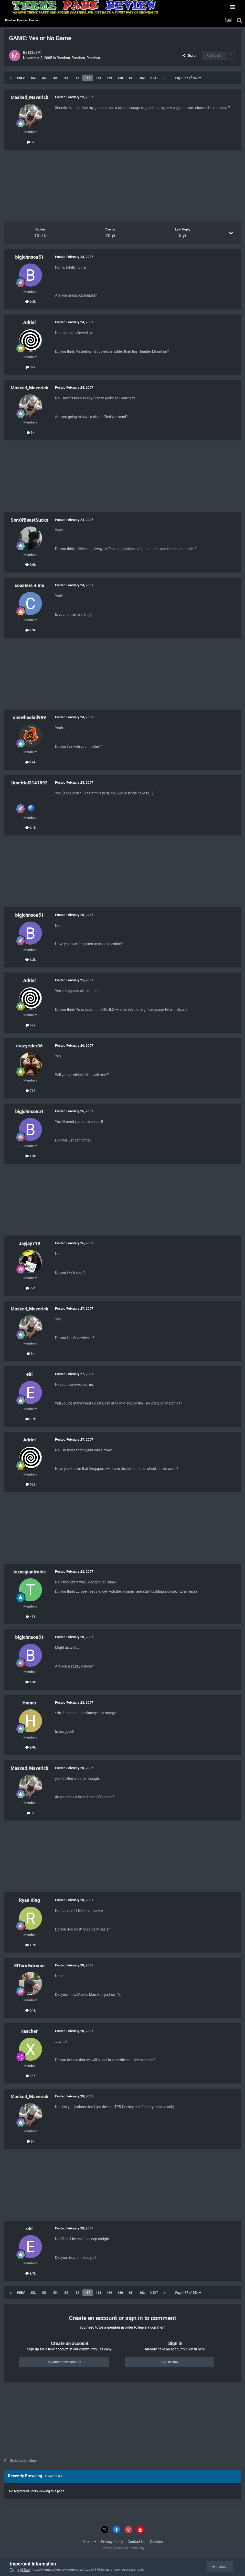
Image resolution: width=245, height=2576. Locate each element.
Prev (21, 78)
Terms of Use (20, 2569)
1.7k (30, 1945)
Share (189, 55)
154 (55, 78)
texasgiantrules (29, 1571)
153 (44, 78)
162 (142, 78)
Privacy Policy (112, 2542)
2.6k (30, 565)
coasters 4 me (29, 585)
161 (131, 78)
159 (109, 78)
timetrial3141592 (29, 782)
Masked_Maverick (29, 97)
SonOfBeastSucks (29, 520)
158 (98, 78)
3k (30, 142)
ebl (29, 1374)
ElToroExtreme (29, 1965)
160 (120, 78)
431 (30, 1617)
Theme (89, 2542)
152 (33, 78)
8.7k (30, 1419)
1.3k (30, 302)
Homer (30, 1702)
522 (30, 367)
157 (87, 78)
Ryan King (29, 1900)
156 (76, 78)
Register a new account (64, 2362)
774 (30, 1288)
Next (154, 78)
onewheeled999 (29, 717)
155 (66, 78)
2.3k (30, 630)
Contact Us (136, 2542)
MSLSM (34, 52)
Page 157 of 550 (188, 78)
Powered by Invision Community (122, 2548)
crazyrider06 (29, 1045)
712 (30, 1091)
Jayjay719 (29, 1243)
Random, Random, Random (78, 58)
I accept (221, 2566)
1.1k (30, 828)
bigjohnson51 (29, 257)
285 (30, 2076)
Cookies (156, 2542)
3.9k (30, 1747)
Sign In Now (169, 2362)
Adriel (29, 322)
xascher (29, 2031)
